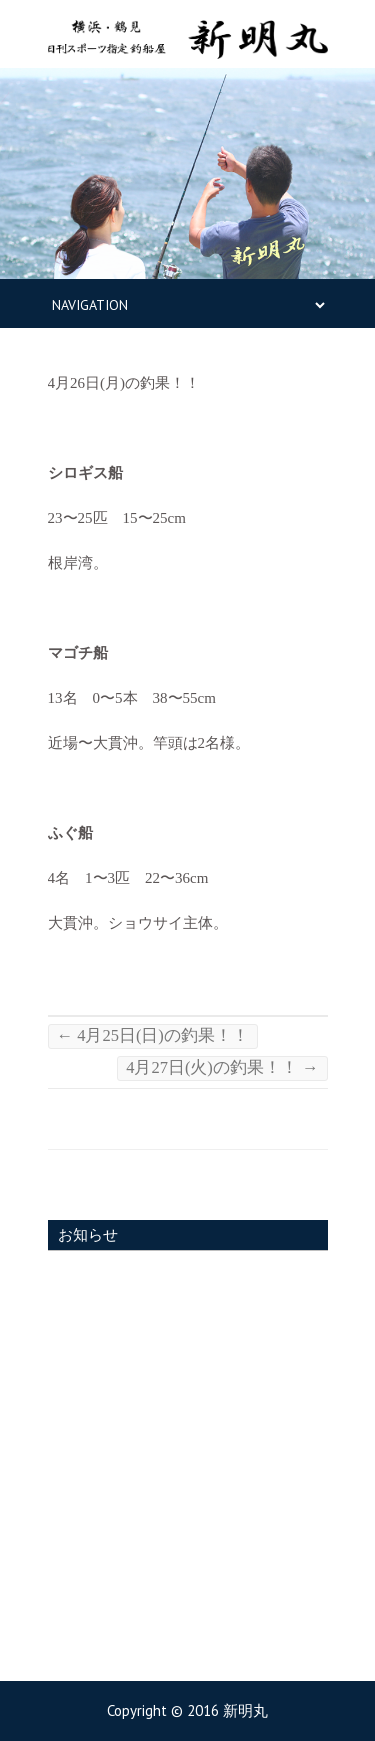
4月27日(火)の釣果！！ (222, 1067)
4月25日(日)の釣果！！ (153, 1035)
